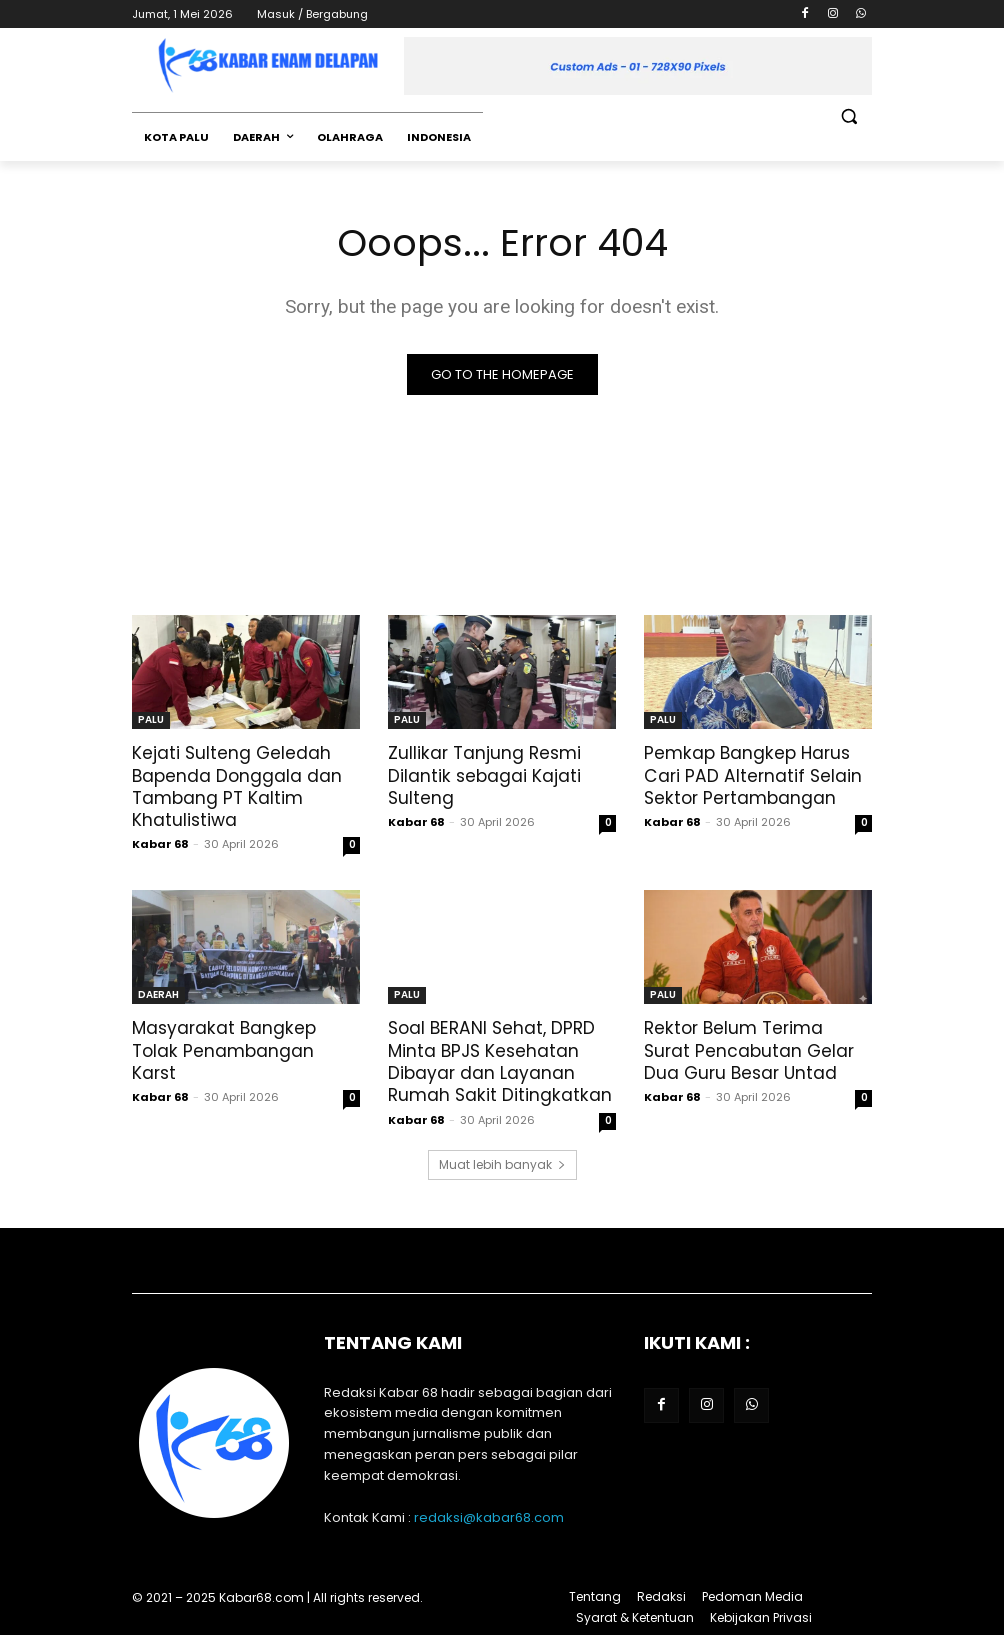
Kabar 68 (160, 844)
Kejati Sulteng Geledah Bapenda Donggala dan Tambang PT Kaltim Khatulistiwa (237, 786)
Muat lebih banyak (502, 1162)
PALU (151, 719)
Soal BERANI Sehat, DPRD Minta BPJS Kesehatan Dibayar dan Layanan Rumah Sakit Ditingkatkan (498, 1061)
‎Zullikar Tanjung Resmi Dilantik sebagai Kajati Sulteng (484, 775)
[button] (848, 116)
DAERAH (158, 994)
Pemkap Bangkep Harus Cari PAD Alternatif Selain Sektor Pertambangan (751, 775)
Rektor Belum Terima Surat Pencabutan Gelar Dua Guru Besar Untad (749, 1050)
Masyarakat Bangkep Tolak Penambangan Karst (223, 1050)
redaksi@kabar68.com (489, 1515)
